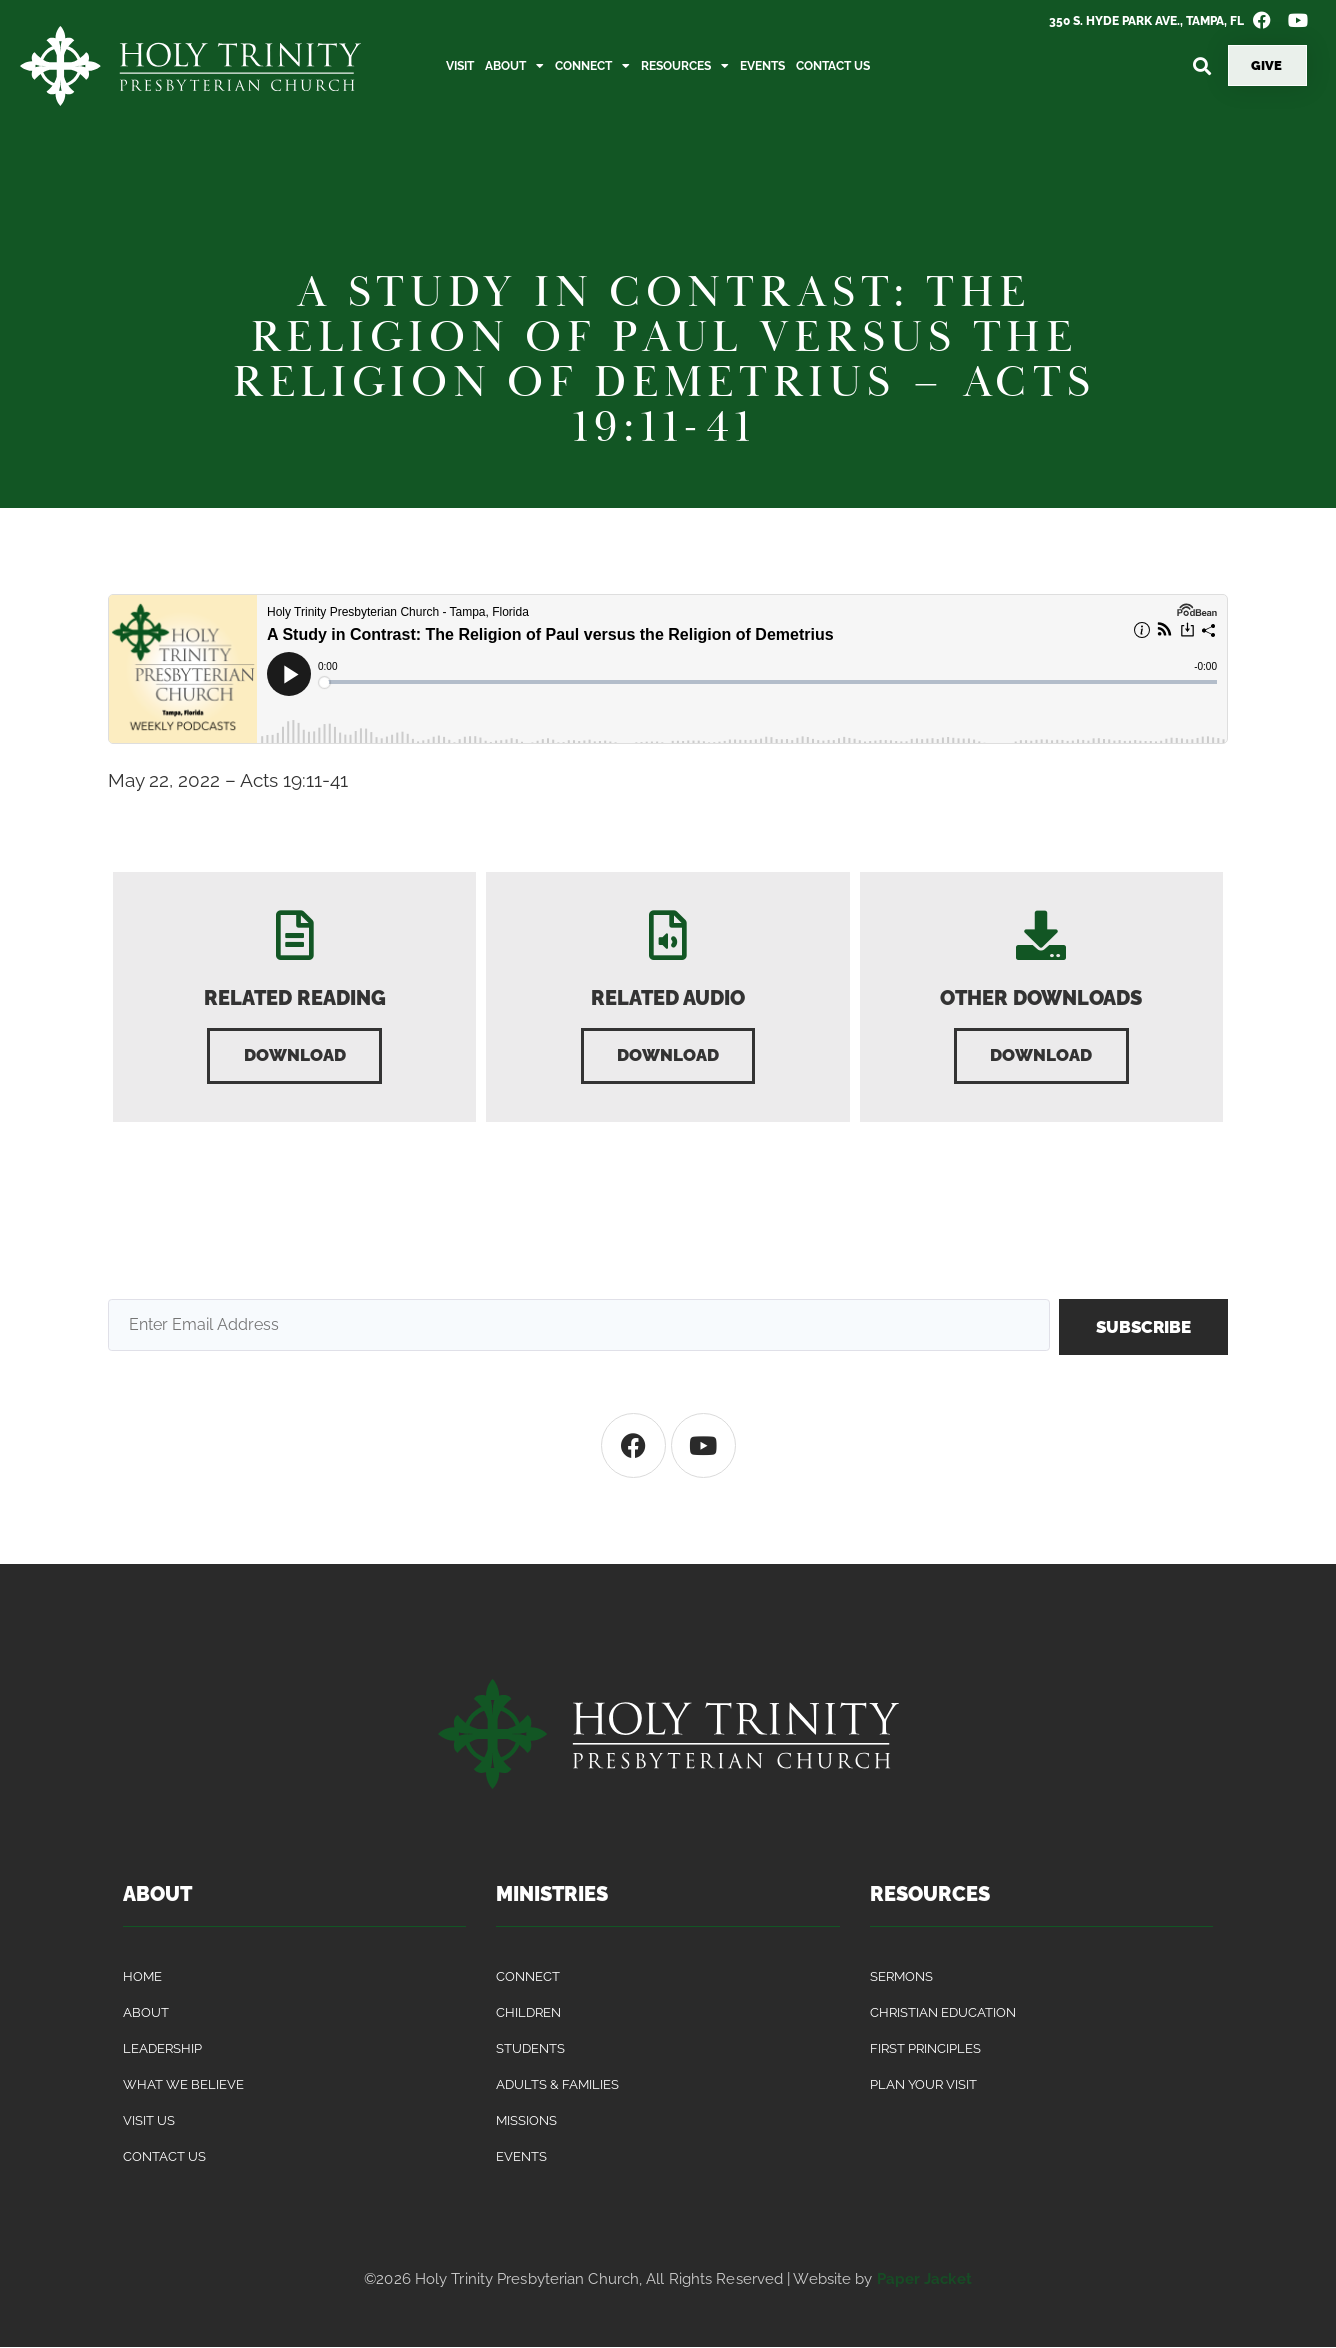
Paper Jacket (924, 2280)
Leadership (162, 2049)
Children (528, 2013)
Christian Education (943, 2013)
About (514, 66)
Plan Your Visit (923, 2085)
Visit (460, 66)
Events (762, 66)
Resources (685, 66)
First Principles (925, 2049)
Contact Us (833, 66)
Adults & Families (557, 2085)
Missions (526, 2121)
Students (530, 2049)
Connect (592, 66)
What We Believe (183, 2085)
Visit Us (149, 2121)
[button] (1201, 65)
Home (142, 1977)
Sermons (901, 1977)
